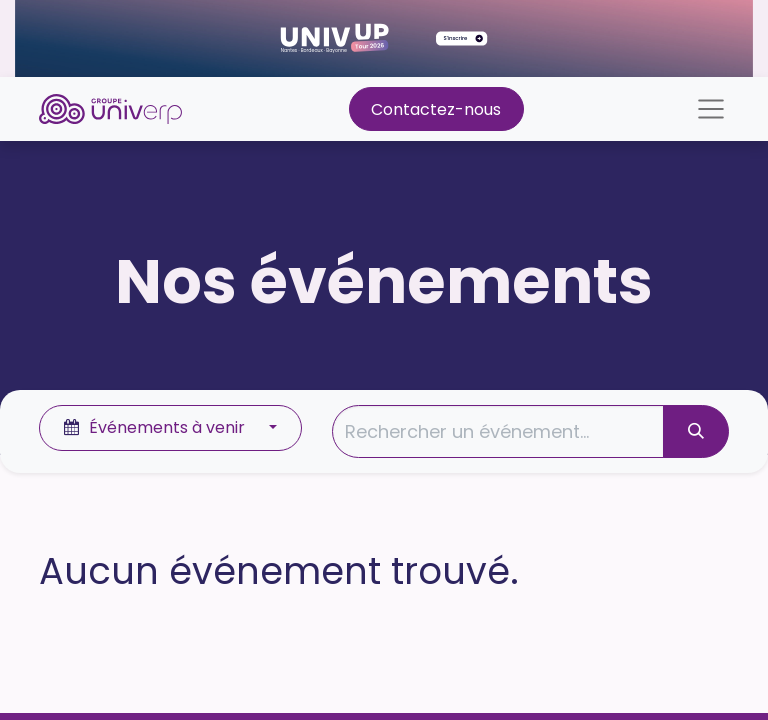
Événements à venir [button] (156, 427)
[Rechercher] (696, 431)
